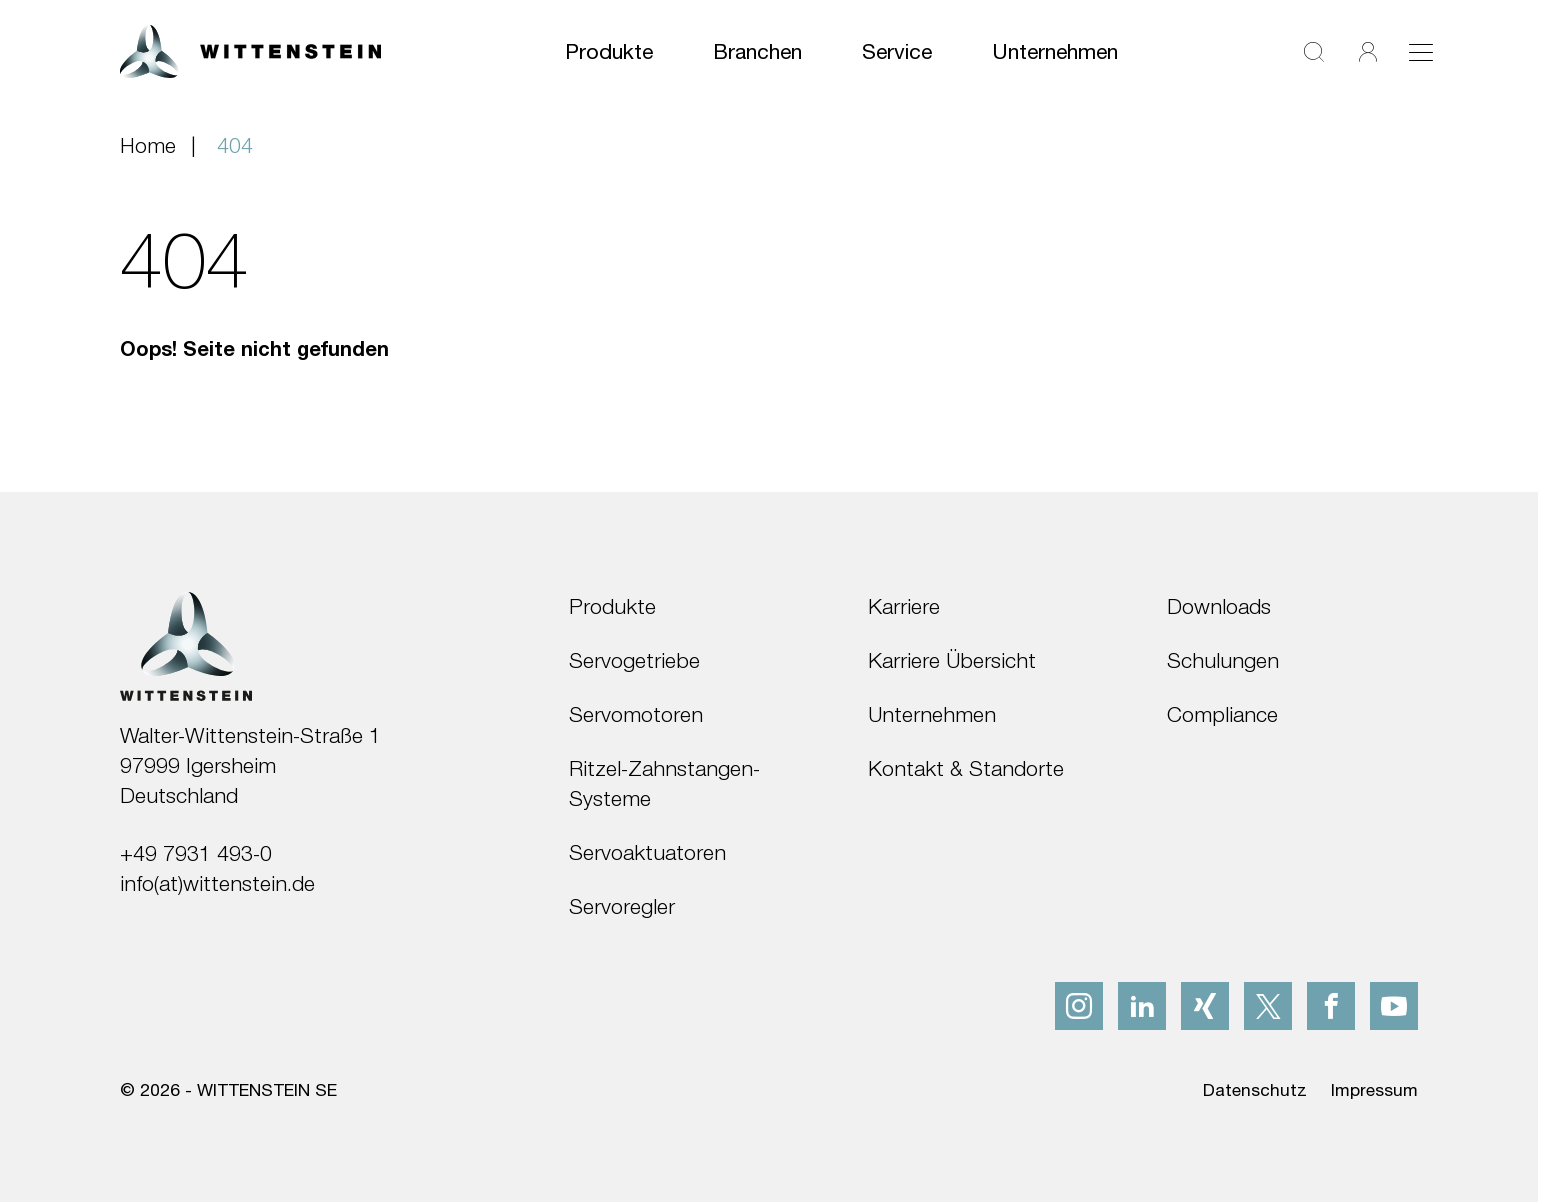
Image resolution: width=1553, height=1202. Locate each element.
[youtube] (1394, 1006)
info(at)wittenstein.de (217, 883)
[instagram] (1079, 1006)
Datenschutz (1255, 1089)
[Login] (1368, 51)
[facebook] (1331, 1006)
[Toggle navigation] (1421, 52)
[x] (1268, 1006)
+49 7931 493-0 (196, 853)
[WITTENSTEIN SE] (250, 49)
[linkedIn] (1142, 1006)
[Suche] (1314, 51)
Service (897, 51)
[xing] (1205, 1006)
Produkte (609, 51)
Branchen (757, 51)
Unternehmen (1055, 51)
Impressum (1374, 1089)
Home (148, 145)
